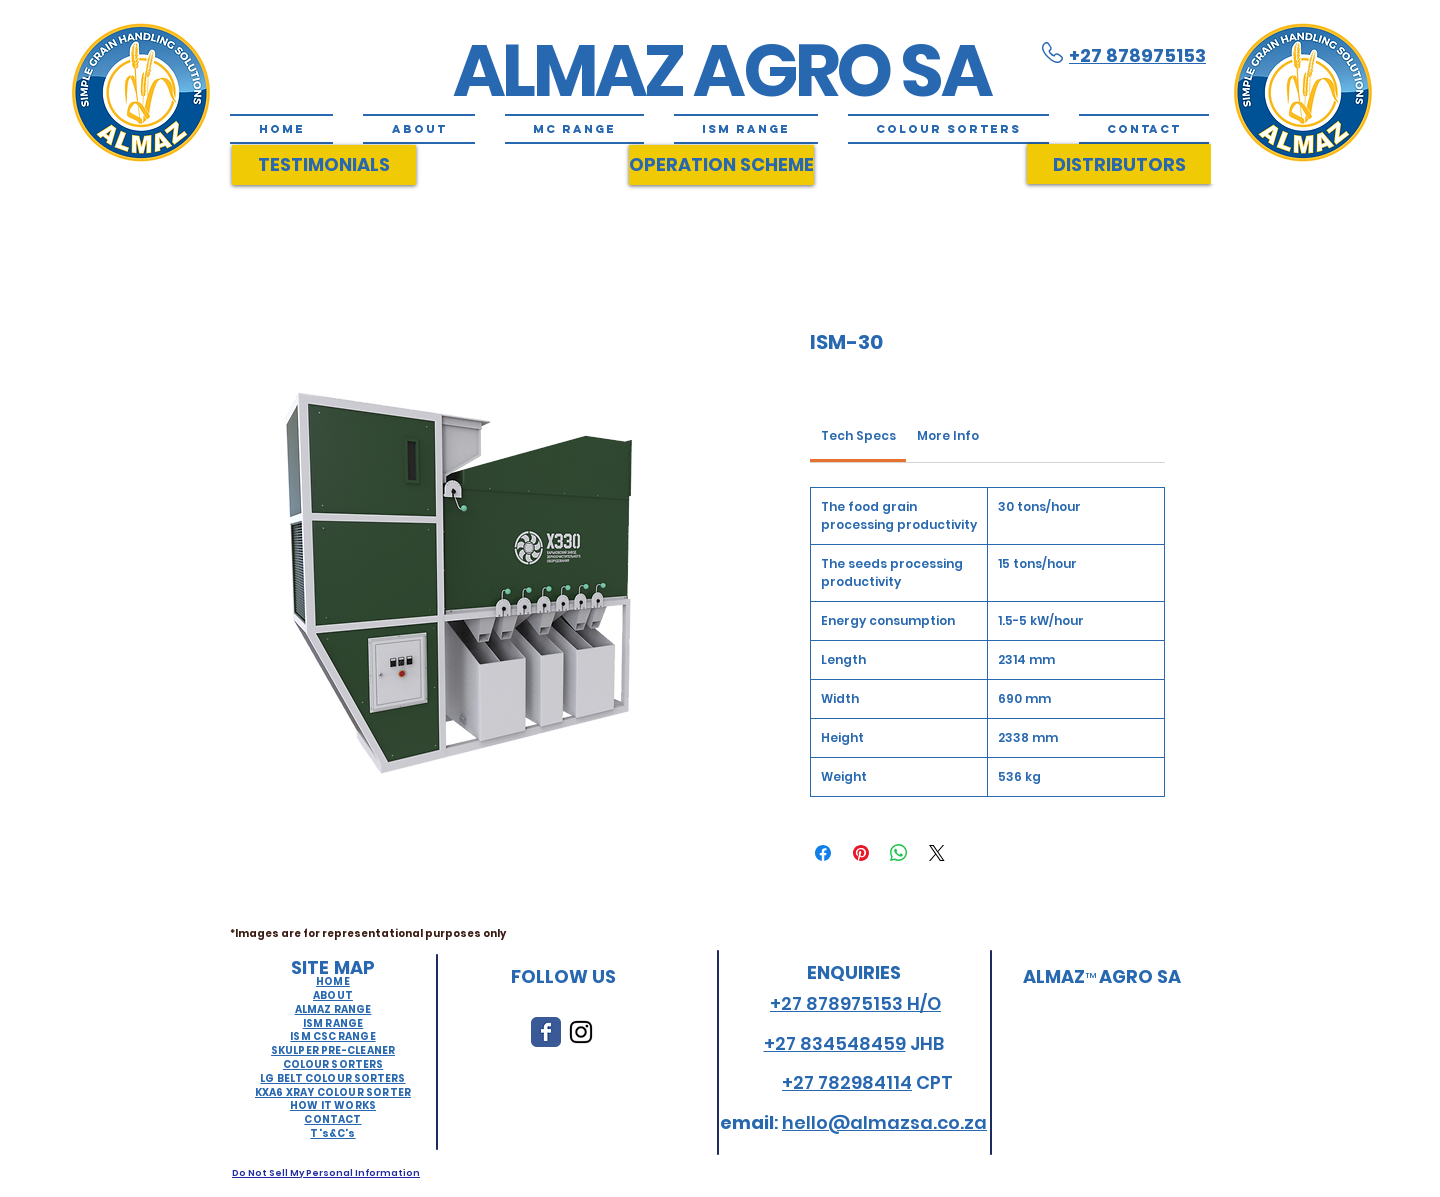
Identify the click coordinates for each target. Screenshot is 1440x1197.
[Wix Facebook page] (546, 1032)
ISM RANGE (333, 1023)
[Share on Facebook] (823, 853)
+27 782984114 (847, 1082)
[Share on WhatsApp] (899, 853)
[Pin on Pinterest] (861, 853)
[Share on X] (937, 853)
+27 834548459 (835, 1043)
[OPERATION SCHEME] (721, 165)
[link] (858, 435)
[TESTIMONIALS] (324, 165)
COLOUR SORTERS (333, 1064)
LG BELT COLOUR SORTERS (332, 1078)
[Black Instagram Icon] (581, 1032)
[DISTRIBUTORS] (1119, 164)
